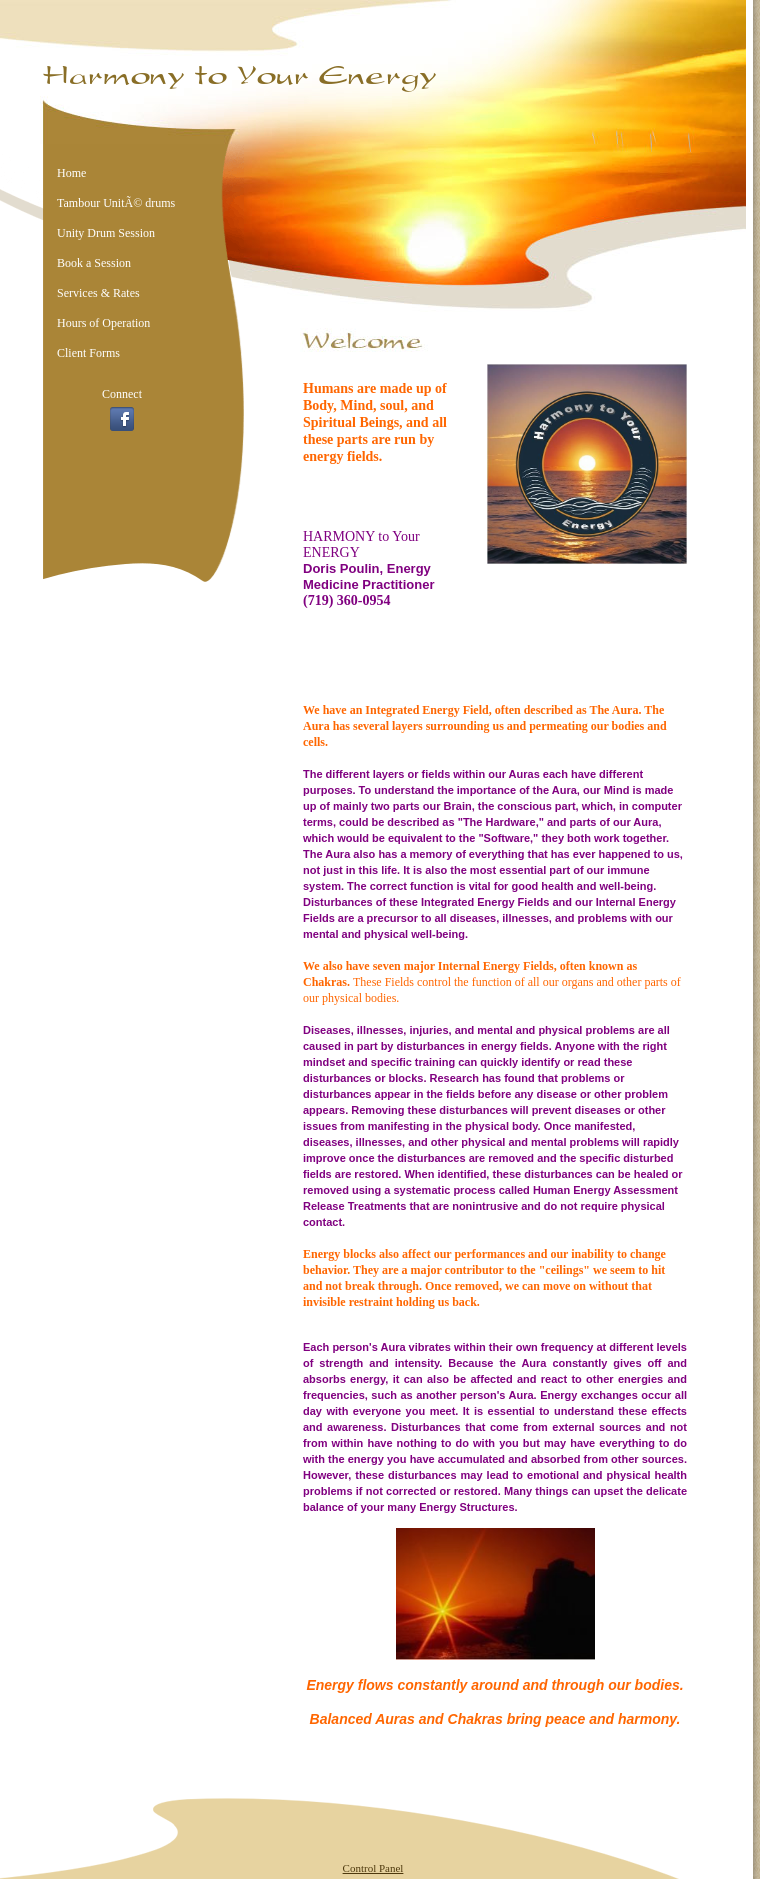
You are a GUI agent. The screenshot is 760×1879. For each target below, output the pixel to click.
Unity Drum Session (106, 233)
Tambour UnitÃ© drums (116, 203)
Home (71, 173)
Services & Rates (98, 293)
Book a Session (94, 263)
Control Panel (373, 1868)
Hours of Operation (103, 323)
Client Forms (88, 353)
